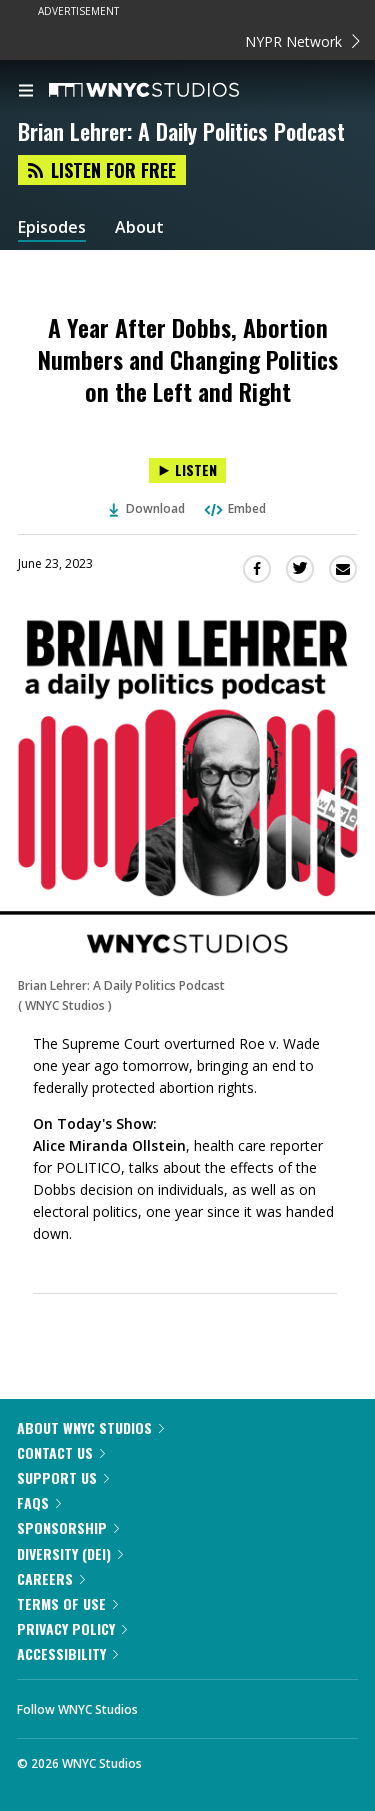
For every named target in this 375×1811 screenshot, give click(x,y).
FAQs (39, 1502)
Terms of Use (67, 1603)
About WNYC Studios (90, 1427)
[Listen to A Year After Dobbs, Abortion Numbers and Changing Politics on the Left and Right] (187, 470)
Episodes (52, 227)
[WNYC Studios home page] (169, 91)
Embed (234, 508)
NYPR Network (302, 41)
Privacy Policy (72, 1628)
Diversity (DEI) (70, 1553)
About (139, 227)
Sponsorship (68, 1527)
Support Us (63, 1477)
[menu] (26, 92)
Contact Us (61, 1452)
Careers (51, 1578)
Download (147, 508)
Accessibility (67, 1653)
